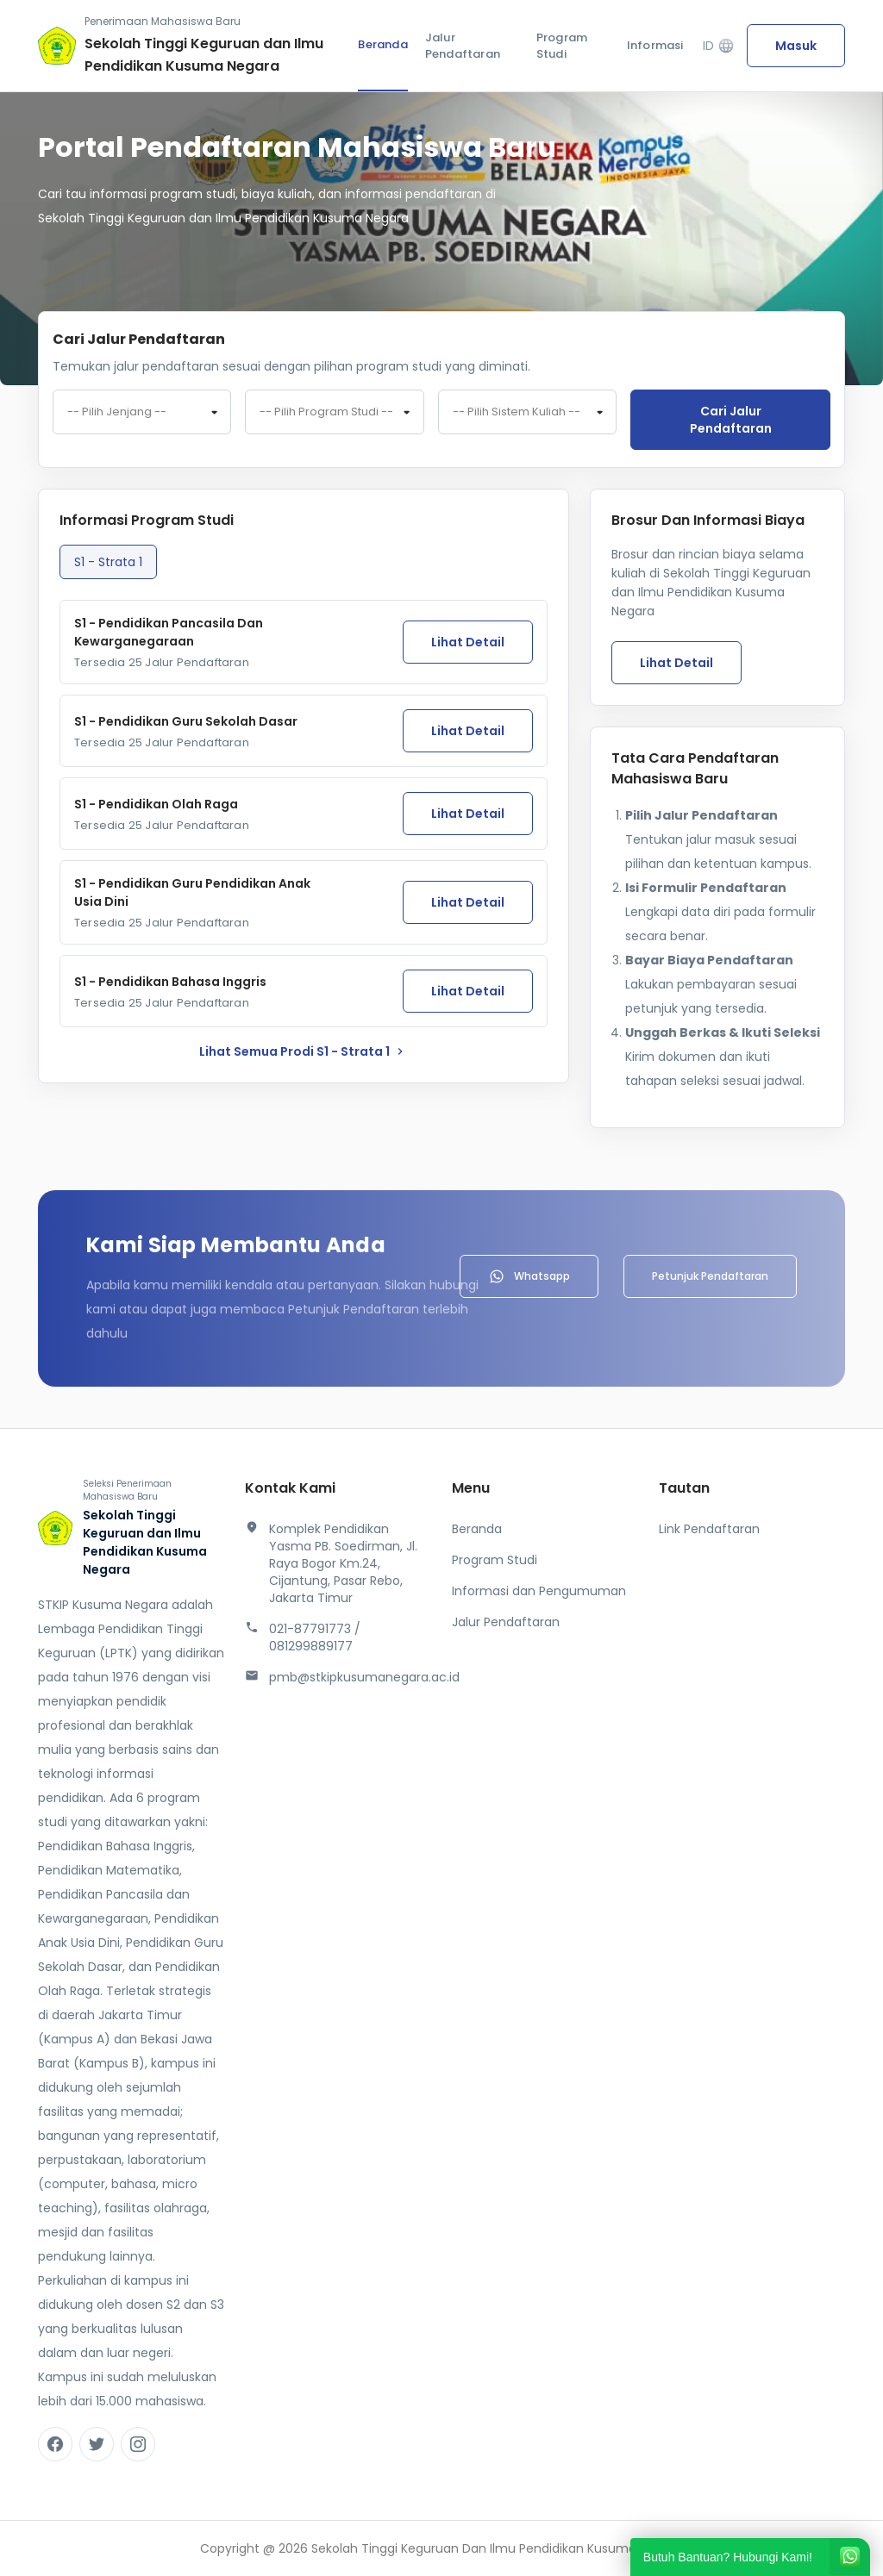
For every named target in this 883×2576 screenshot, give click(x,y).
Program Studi (561, 46)
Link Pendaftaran (709, 1528)
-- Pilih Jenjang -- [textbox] (116, 412)
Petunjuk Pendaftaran (710, 1276)
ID (719, 46)
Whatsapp (529, 1276)
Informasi (655, 45)
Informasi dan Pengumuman (539, 1591)
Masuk (796, 45)
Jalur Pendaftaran (462, 46)
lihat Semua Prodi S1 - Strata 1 (303, 1051)
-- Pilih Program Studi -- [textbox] (326, 412)
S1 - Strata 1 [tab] (108, 562)
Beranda (382, 44)
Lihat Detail (467, 642)
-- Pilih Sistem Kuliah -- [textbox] (516, 412)
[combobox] (142, 412)
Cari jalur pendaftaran (731, 419)
